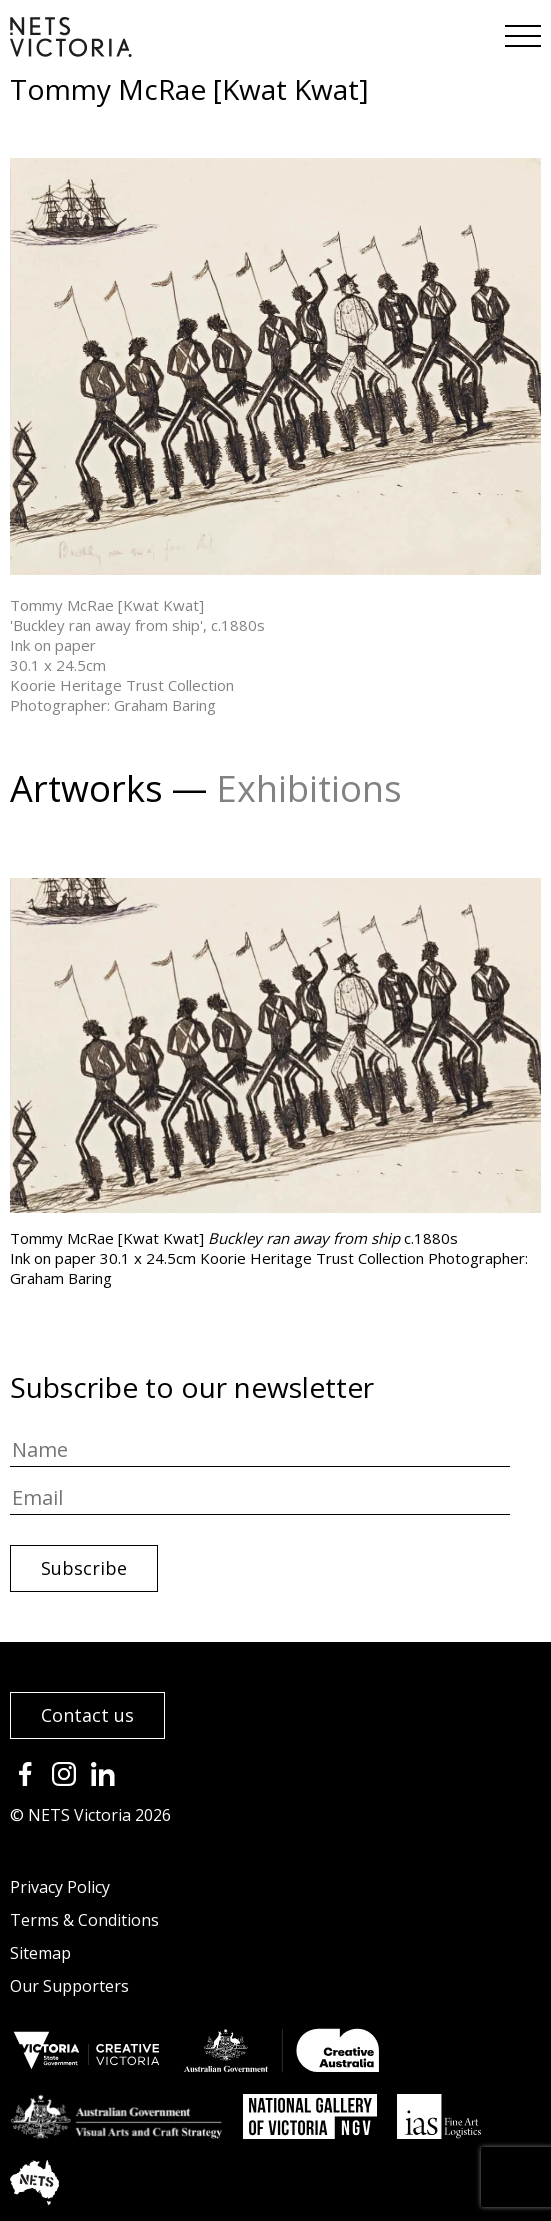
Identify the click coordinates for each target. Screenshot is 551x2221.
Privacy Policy (60, 1887)
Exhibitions (309, 788)
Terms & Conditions (84, 1920)
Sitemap (40, 1953)
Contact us (87, 1715)
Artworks (86, 788)
